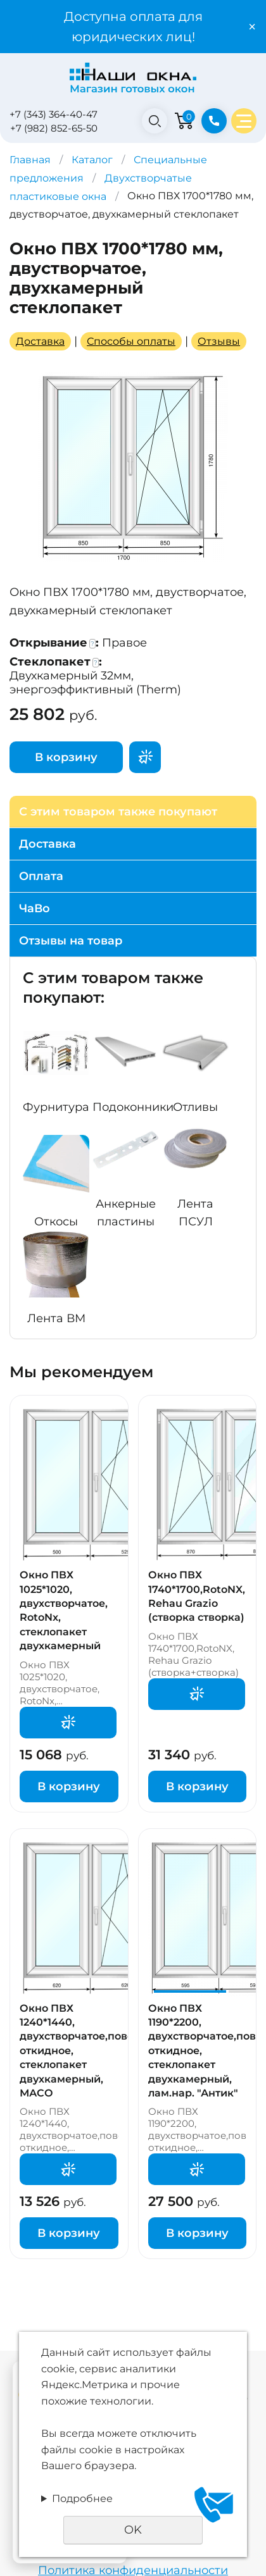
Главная (30, 160)
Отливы (195, 1107)
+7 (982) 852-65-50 (54, 128)
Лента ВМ (56, 1318)
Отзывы (219, 341)
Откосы (56, 1222)
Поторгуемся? (145, 757)
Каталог (92, 160)
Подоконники (133, 1107)
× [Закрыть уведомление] (252, 27)
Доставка (40, 341)
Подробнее (82, 2498)
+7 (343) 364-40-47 (54, 114)
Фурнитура (56, 1107)
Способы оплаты (131, 341)
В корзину (66, 757)
